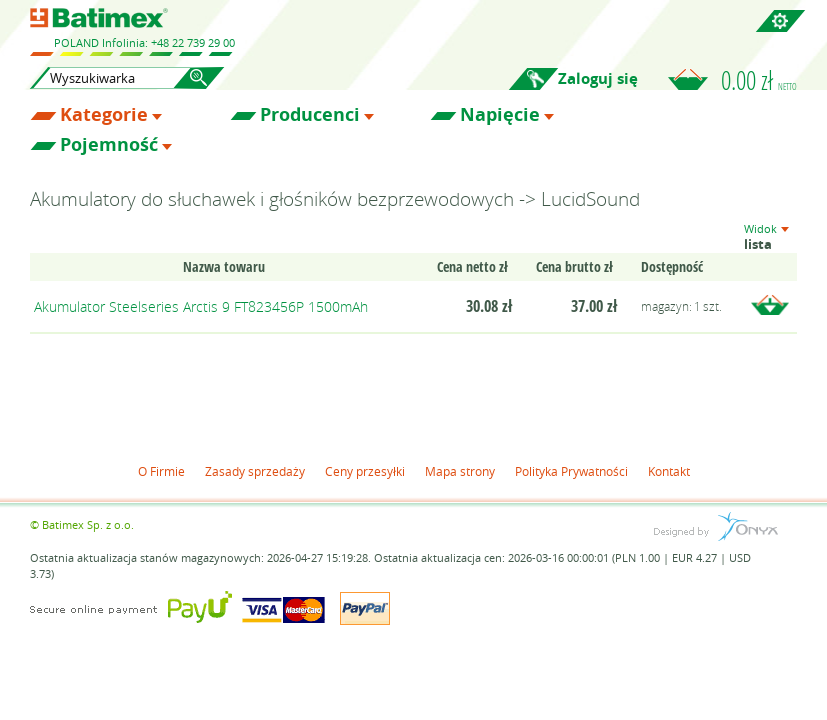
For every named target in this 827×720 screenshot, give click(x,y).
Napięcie (500, 115)
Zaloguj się (598, 78)
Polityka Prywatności (571, 471)
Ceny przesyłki (365, 471)
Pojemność (109, 145)
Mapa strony (460, 471)
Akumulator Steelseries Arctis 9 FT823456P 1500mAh (201, 306)
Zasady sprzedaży (255, 471)
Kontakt (669, 471)
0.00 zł (759, 80)
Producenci (310, 115)
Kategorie (104, 115)
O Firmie (161, 471)
